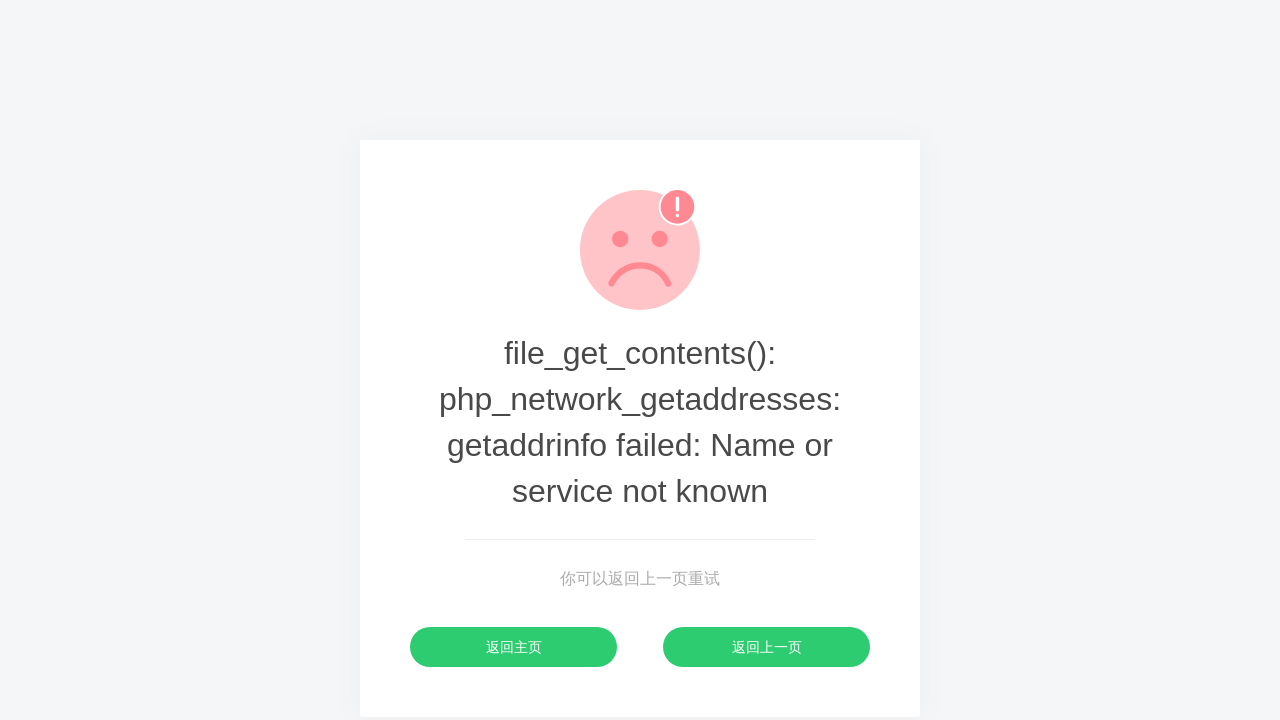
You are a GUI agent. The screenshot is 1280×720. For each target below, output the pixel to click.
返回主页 (514, 647)
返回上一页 (767, 647)
